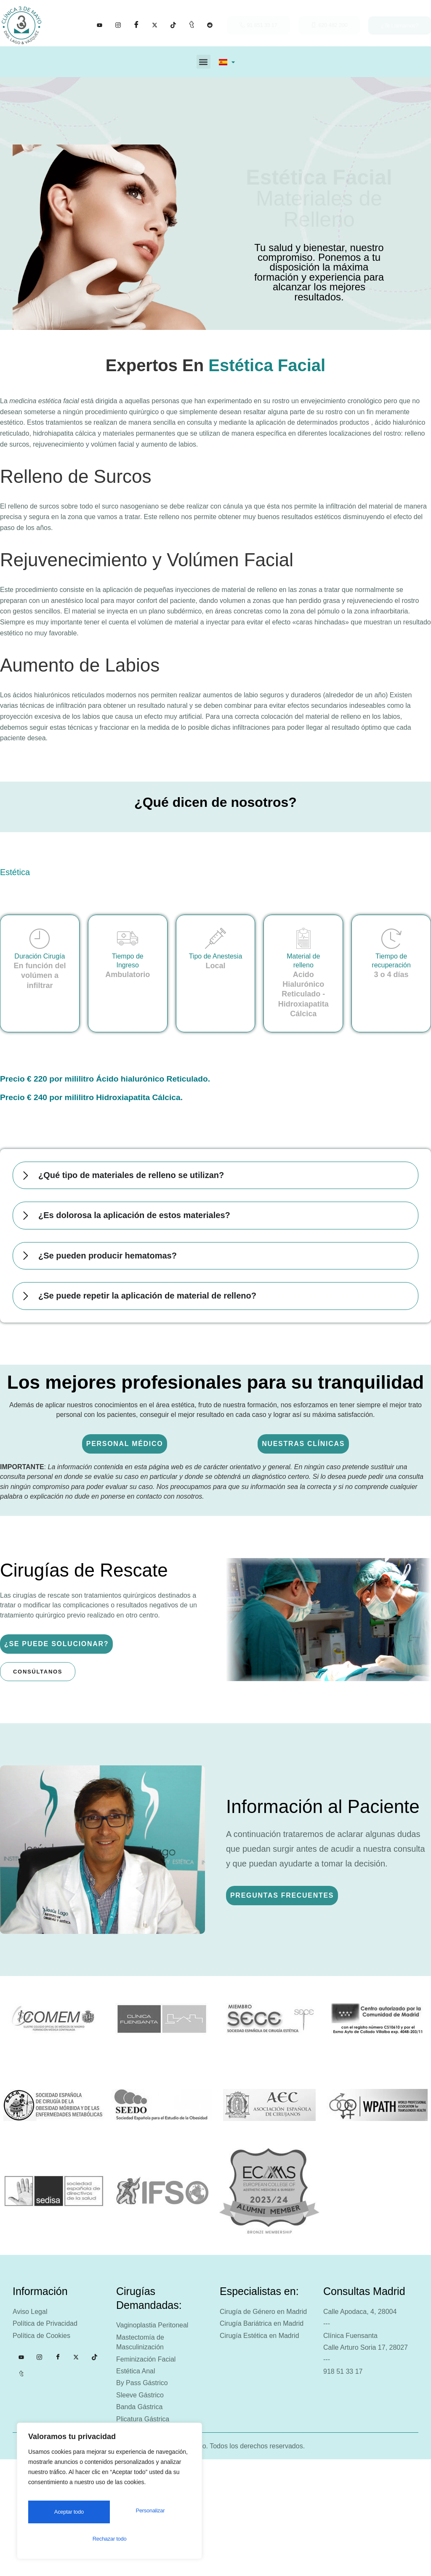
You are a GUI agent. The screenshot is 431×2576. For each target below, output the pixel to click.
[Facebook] (136, 25)
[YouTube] (99, 25)
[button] (203, 62)
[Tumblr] (191, 25)
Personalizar (65, 2516)
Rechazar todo (147, 2516)
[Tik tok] (173, 25)
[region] (109, 2496)
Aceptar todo (109, 2539)
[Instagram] (118, 25)
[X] (155, 25)
